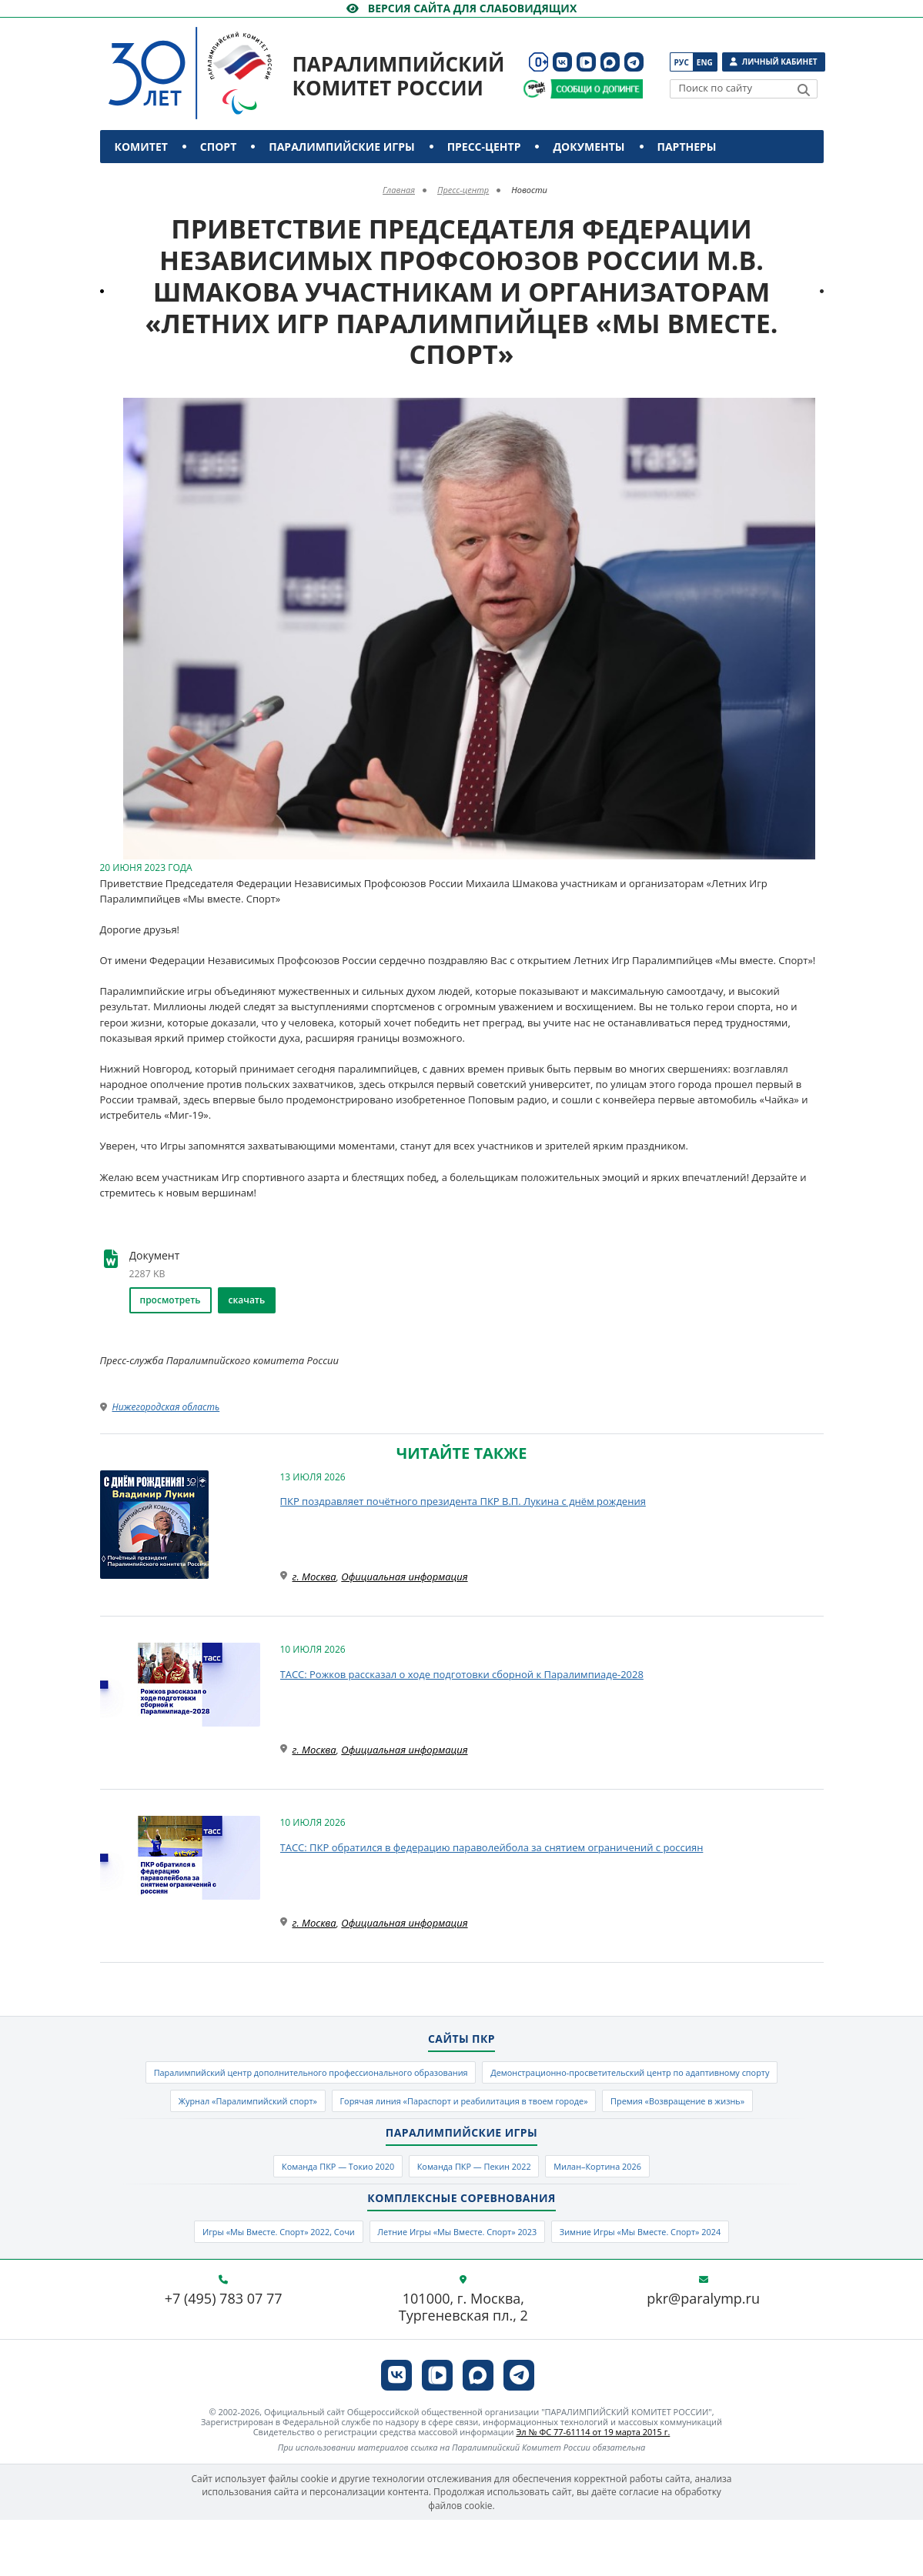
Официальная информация (404, 1576)
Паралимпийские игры (341, 146)
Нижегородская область (166, 1406)
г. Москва (314, 1576)
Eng (705, 62)
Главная (399, 189)
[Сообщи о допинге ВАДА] (535, 88)
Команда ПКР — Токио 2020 (312, 2214)
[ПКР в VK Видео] (586, 62)
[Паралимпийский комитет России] (219, 60)
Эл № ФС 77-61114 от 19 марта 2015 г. (593, 2488)
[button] (810, 411)
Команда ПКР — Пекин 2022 (476, 2214)
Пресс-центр (484, 146)
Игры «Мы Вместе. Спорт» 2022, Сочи (240, 2285)
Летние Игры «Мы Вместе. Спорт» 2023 (456, 2285)
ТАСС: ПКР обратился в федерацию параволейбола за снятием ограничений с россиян (492, 1847)
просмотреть (170, 1299)
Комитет (141, 146)
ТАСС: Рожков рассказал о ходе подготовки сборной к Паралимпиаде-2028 (462, 1674)
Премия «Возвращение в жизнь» (624, 2143)
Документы (588, 146)
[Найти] (804, 90)
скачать (247, 1299)
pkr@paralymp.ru (703, 2355)
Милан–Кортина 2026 (626, 2214)
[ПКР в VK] (562, 62)
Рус (681, 62)
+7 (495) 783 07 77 (224, 2355)
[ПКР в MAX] (610, 62)
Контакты (148, 179)
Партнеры (687, 146)
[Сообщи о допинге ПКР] (596, 88)
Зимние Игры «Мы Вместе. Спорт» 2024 (676, 2285)
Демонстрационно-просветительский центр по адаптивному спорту (363, 2109)
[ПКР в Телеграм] (634, 62)
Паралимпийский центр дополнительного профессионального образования (462, 2075)
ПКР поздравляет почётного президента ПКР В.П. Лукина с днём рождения (463, 1501)
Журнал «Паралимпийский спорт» (642, 2109)
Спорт (218, 146)
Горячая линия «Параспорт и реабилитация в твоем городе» (367, 2143)
